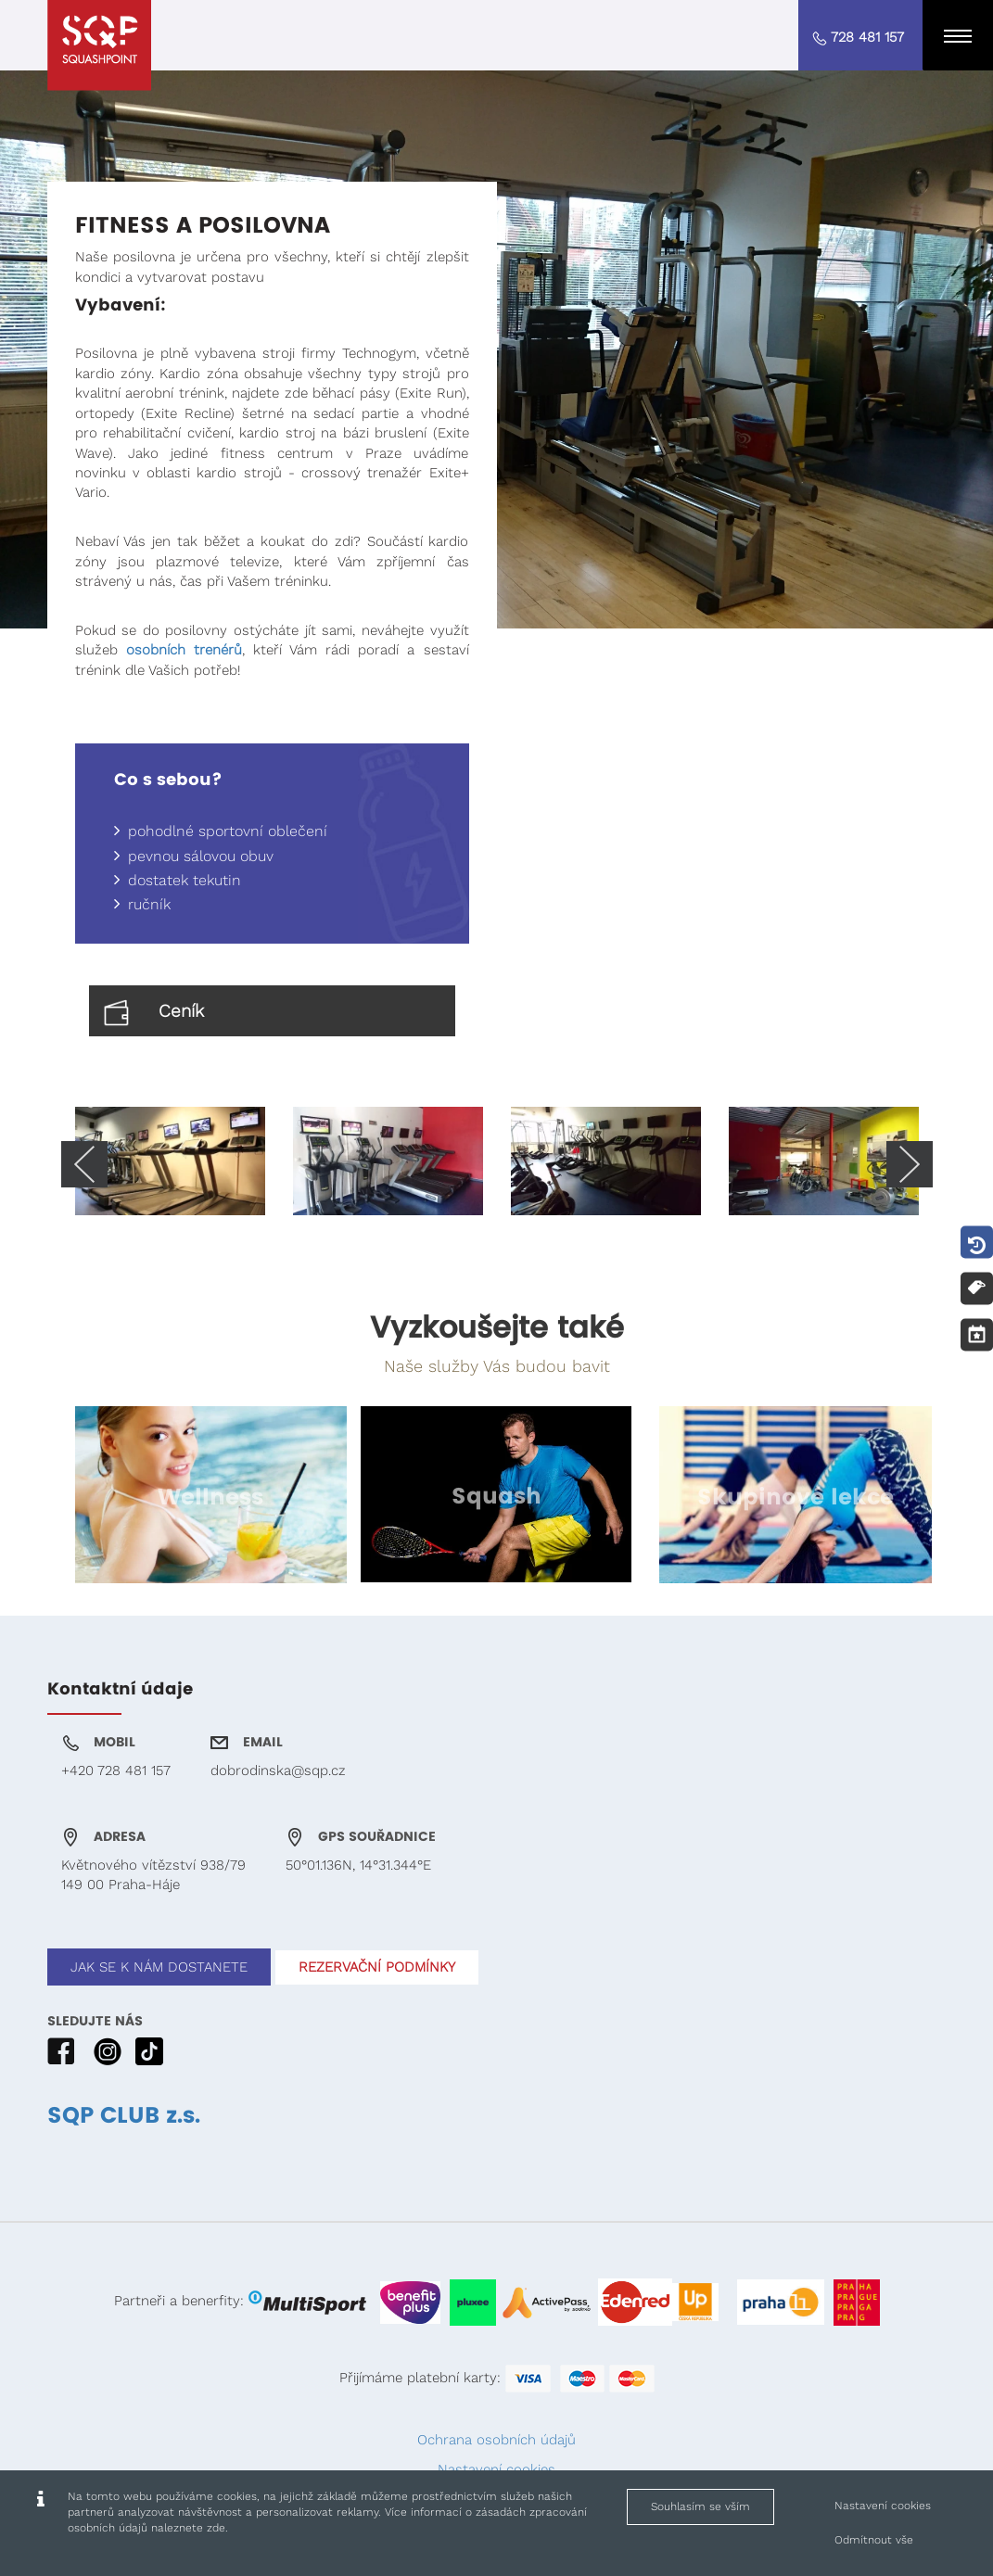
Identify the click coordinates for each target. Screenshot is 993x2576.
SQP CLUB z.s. (123, 2116)
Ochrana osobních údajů (496, 2439)
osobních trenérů (184, 649)
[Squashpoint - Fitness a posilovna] (99, 45)
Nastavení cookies (496, 2469)
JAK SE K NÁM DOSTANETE (159, 1967)
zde (216, 2527)
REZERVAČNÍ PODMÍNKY (377, 1967)
